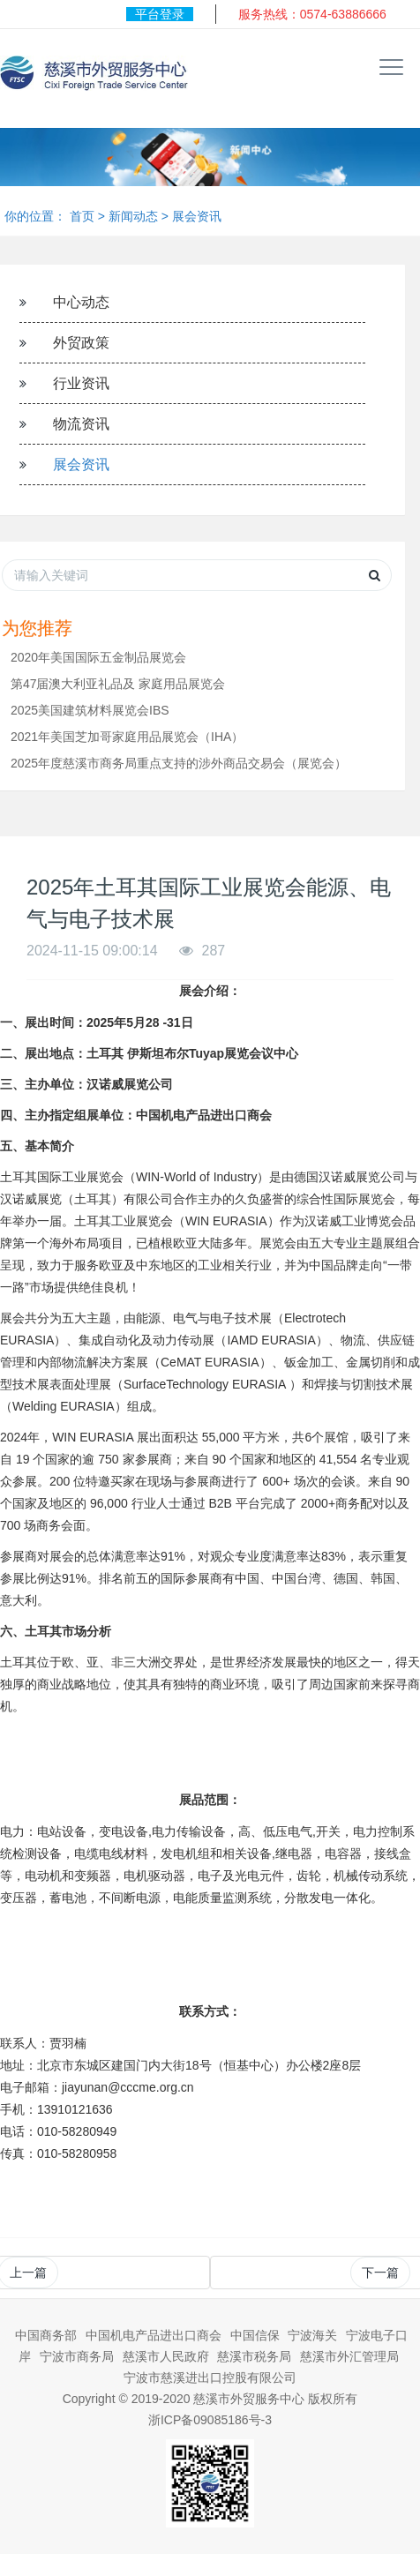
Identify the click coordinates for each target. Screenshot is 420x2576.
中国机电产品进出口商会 (153, 2335)
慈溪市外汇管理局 (349, 2356)
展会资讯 (196, 216)
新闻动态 (133, 216)
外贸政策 (81, 342)
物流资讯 (81, 423)
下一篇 (380, 2272)
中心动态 (81, 302)
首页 (82, 216)
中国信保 (255, 2335)
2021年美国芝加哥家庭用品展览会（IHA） (127, 737)
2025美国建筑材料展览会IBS (90, 710)
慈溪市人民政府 (166, 2356)
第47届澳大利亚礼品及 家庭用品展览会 (118, 684)
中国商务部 (46, 2335)
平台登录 (159, 14)
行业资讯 (81, 383)
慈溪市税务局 (254, 2356)
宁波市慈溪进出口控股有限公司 (210, 2377)
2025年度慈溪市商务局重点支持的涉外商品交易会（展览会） (179, 763)
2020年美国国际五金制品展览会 (98, 657)
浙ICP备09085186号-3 (210, 2420)
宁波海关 (312, 2335)
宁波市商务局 (77, 2356)
